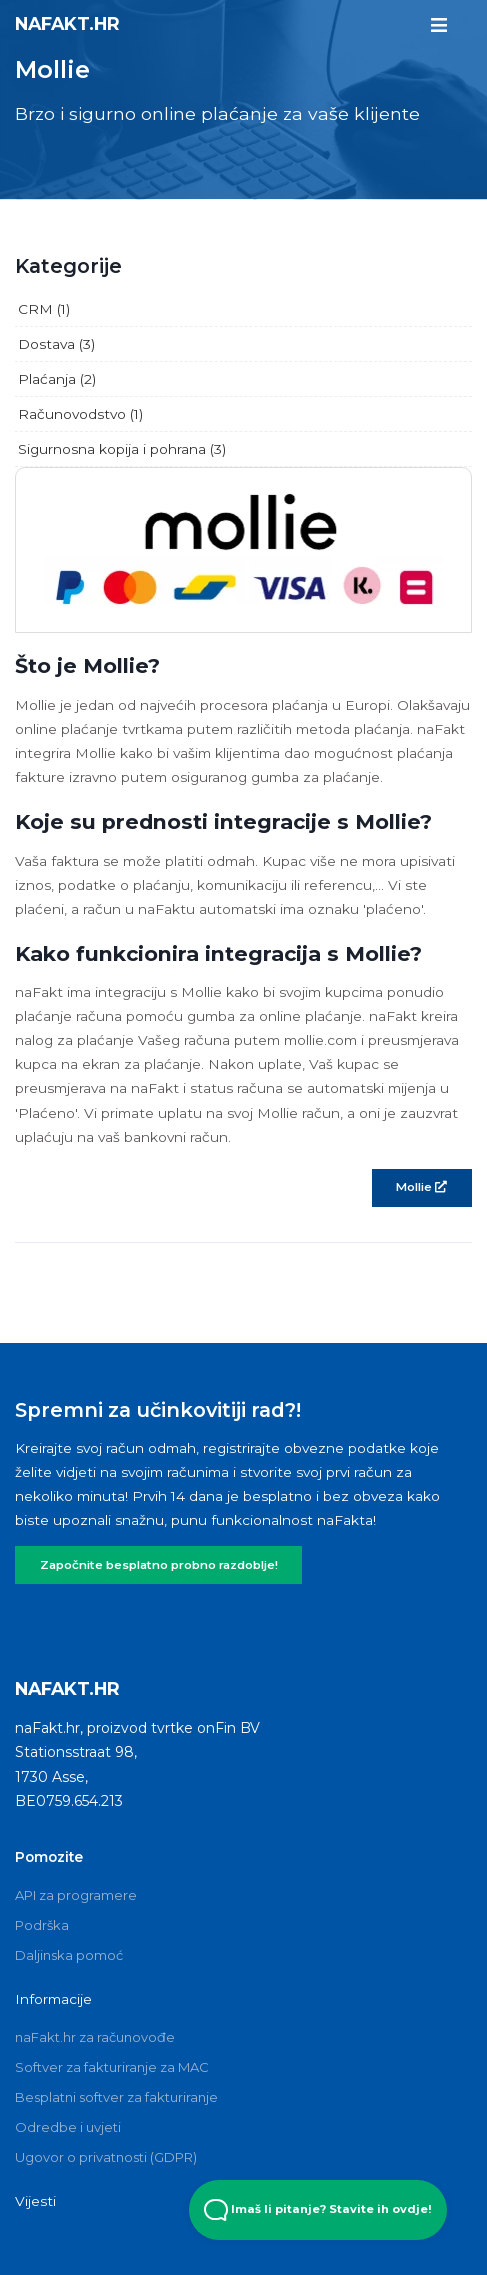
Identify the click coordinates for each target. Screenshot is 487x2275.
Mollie (421, 1187)
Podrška (42, 1925)
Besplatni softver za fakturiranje (116, 2097)
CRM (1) (44, 309)
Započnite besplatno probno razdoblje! (159, 1565)
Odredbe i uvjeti (68, 2127)
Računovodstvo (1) (80, 414)
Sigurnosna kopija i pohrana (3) (122, 449)
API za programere (76, 1895)
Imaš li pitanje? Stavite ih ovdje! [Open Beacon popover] (318, 2210)
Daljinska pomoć (69, 1955)
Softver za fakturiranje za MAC (112, 2067)
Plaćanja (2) (57, 379)
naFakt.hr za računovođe (95, 2037)
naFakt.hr (67, 23)
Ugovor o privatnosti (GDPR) (106, 2157)
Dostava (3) (56, 344)
